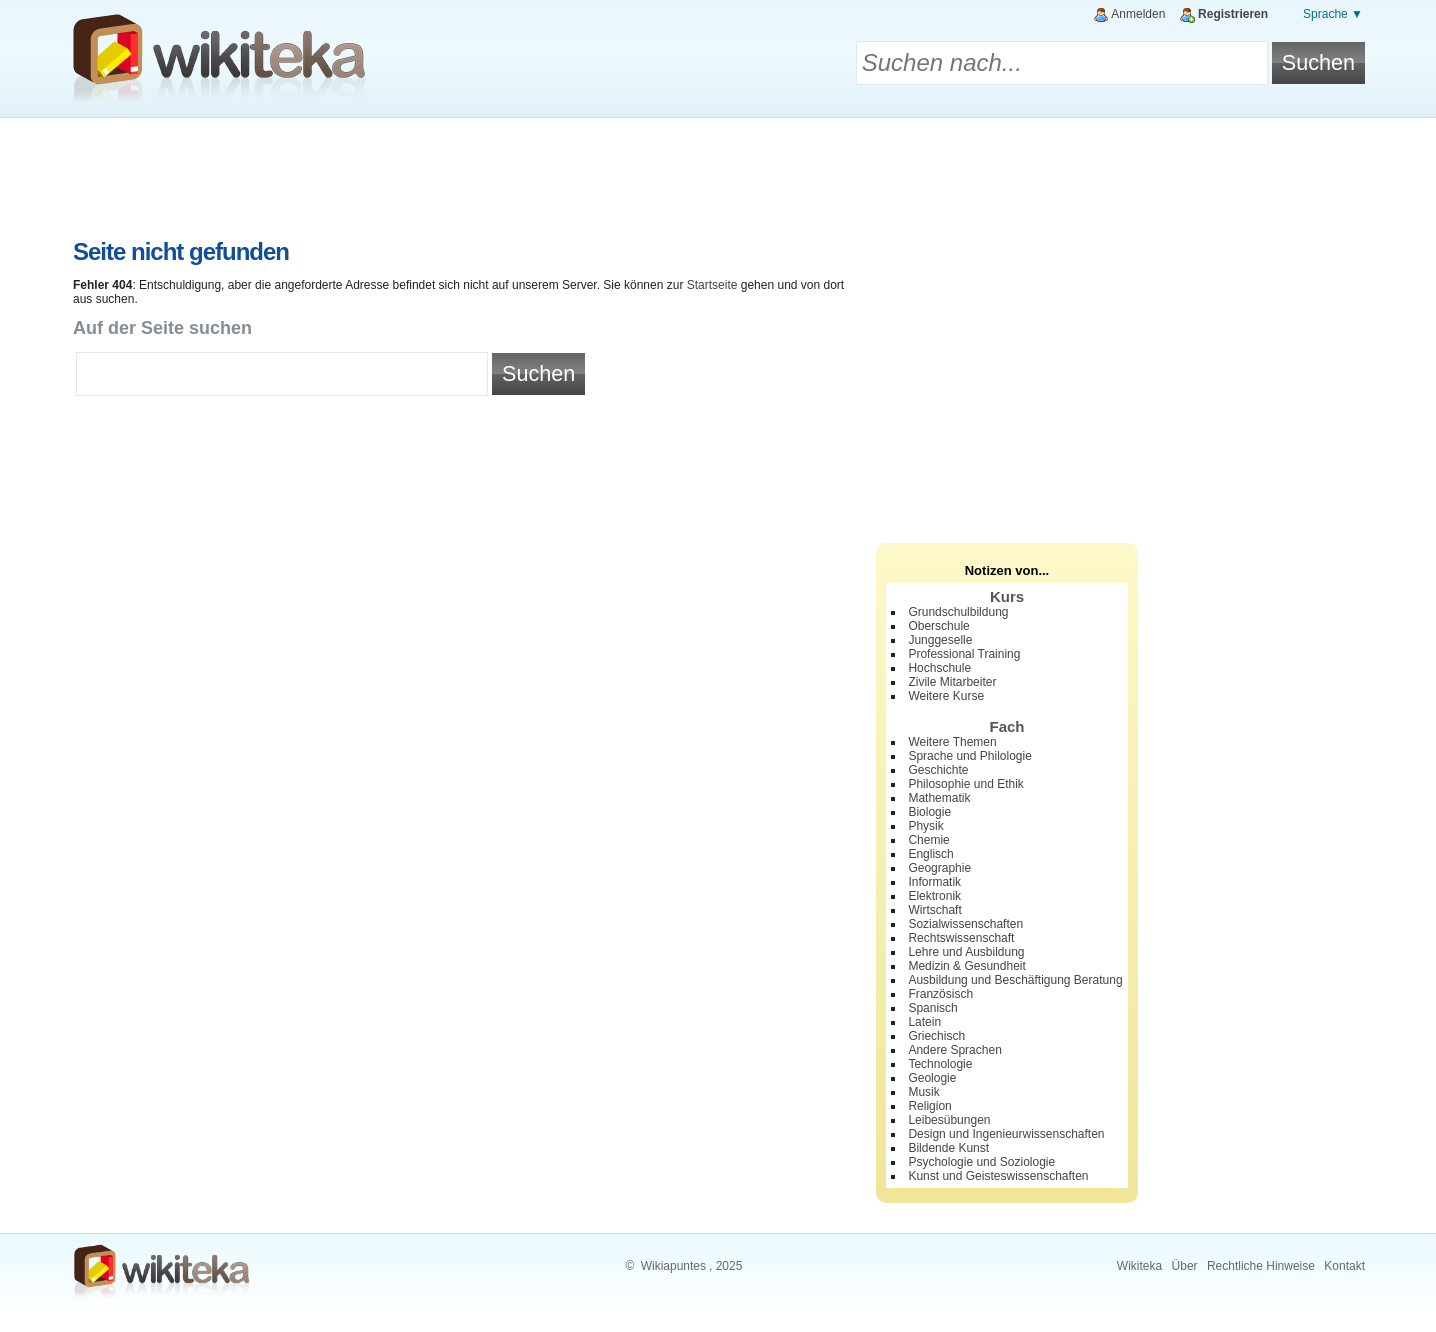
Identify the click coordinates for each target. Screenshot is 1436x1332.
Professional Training (964, 654)
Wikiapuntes (673, 1266)
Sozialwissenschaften (965, 924)
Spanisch (932, 1008)
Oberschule (938, 626)
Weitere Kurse (946, 696)
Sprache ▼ (1333, 14)
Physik (925, 826)
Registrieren (1233, 14)
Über (1185, 1266)
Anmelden (1138, 14)
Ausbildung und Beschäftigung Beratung (1015, 980)
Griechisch (936, 1036)
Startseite (712, 285)
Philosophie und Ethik (965, 784)
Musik (923, 1092)
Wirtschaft (934, 910)
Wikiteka (1139, 1266)
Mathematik (939, 798)
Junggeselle (940, 640)
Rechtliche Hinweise (1261, 1266)
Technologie (940, 1064)
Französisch (940, 994)
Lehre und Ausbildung (966, 952)
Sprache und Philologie (969, 756)
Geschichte (938, 770)
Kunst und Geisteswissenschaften (998, 1176)
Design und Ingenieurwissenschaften (1006, 1134)
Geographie (939, 868)
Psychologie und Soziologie (981, 1162)
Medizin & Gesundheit (966, 966)
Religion (929, 1106)
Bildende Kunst (948, 1148)
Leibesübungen (949, 1120)
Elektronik (934, 896)
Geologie (932, 1078)
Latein (924, 1022)
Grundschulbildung (958, 612)
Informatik (934, 882)
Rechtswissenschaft (961, 938)
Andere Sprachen (954, 1050)
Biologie (929, 812)
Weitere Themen (952, 742)
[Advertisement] (718, 173)
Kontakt (1344, 1266)
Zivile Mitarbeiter (952, 682)
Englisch (930, 854)
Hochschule (939, 668)
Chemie (928, 840)
